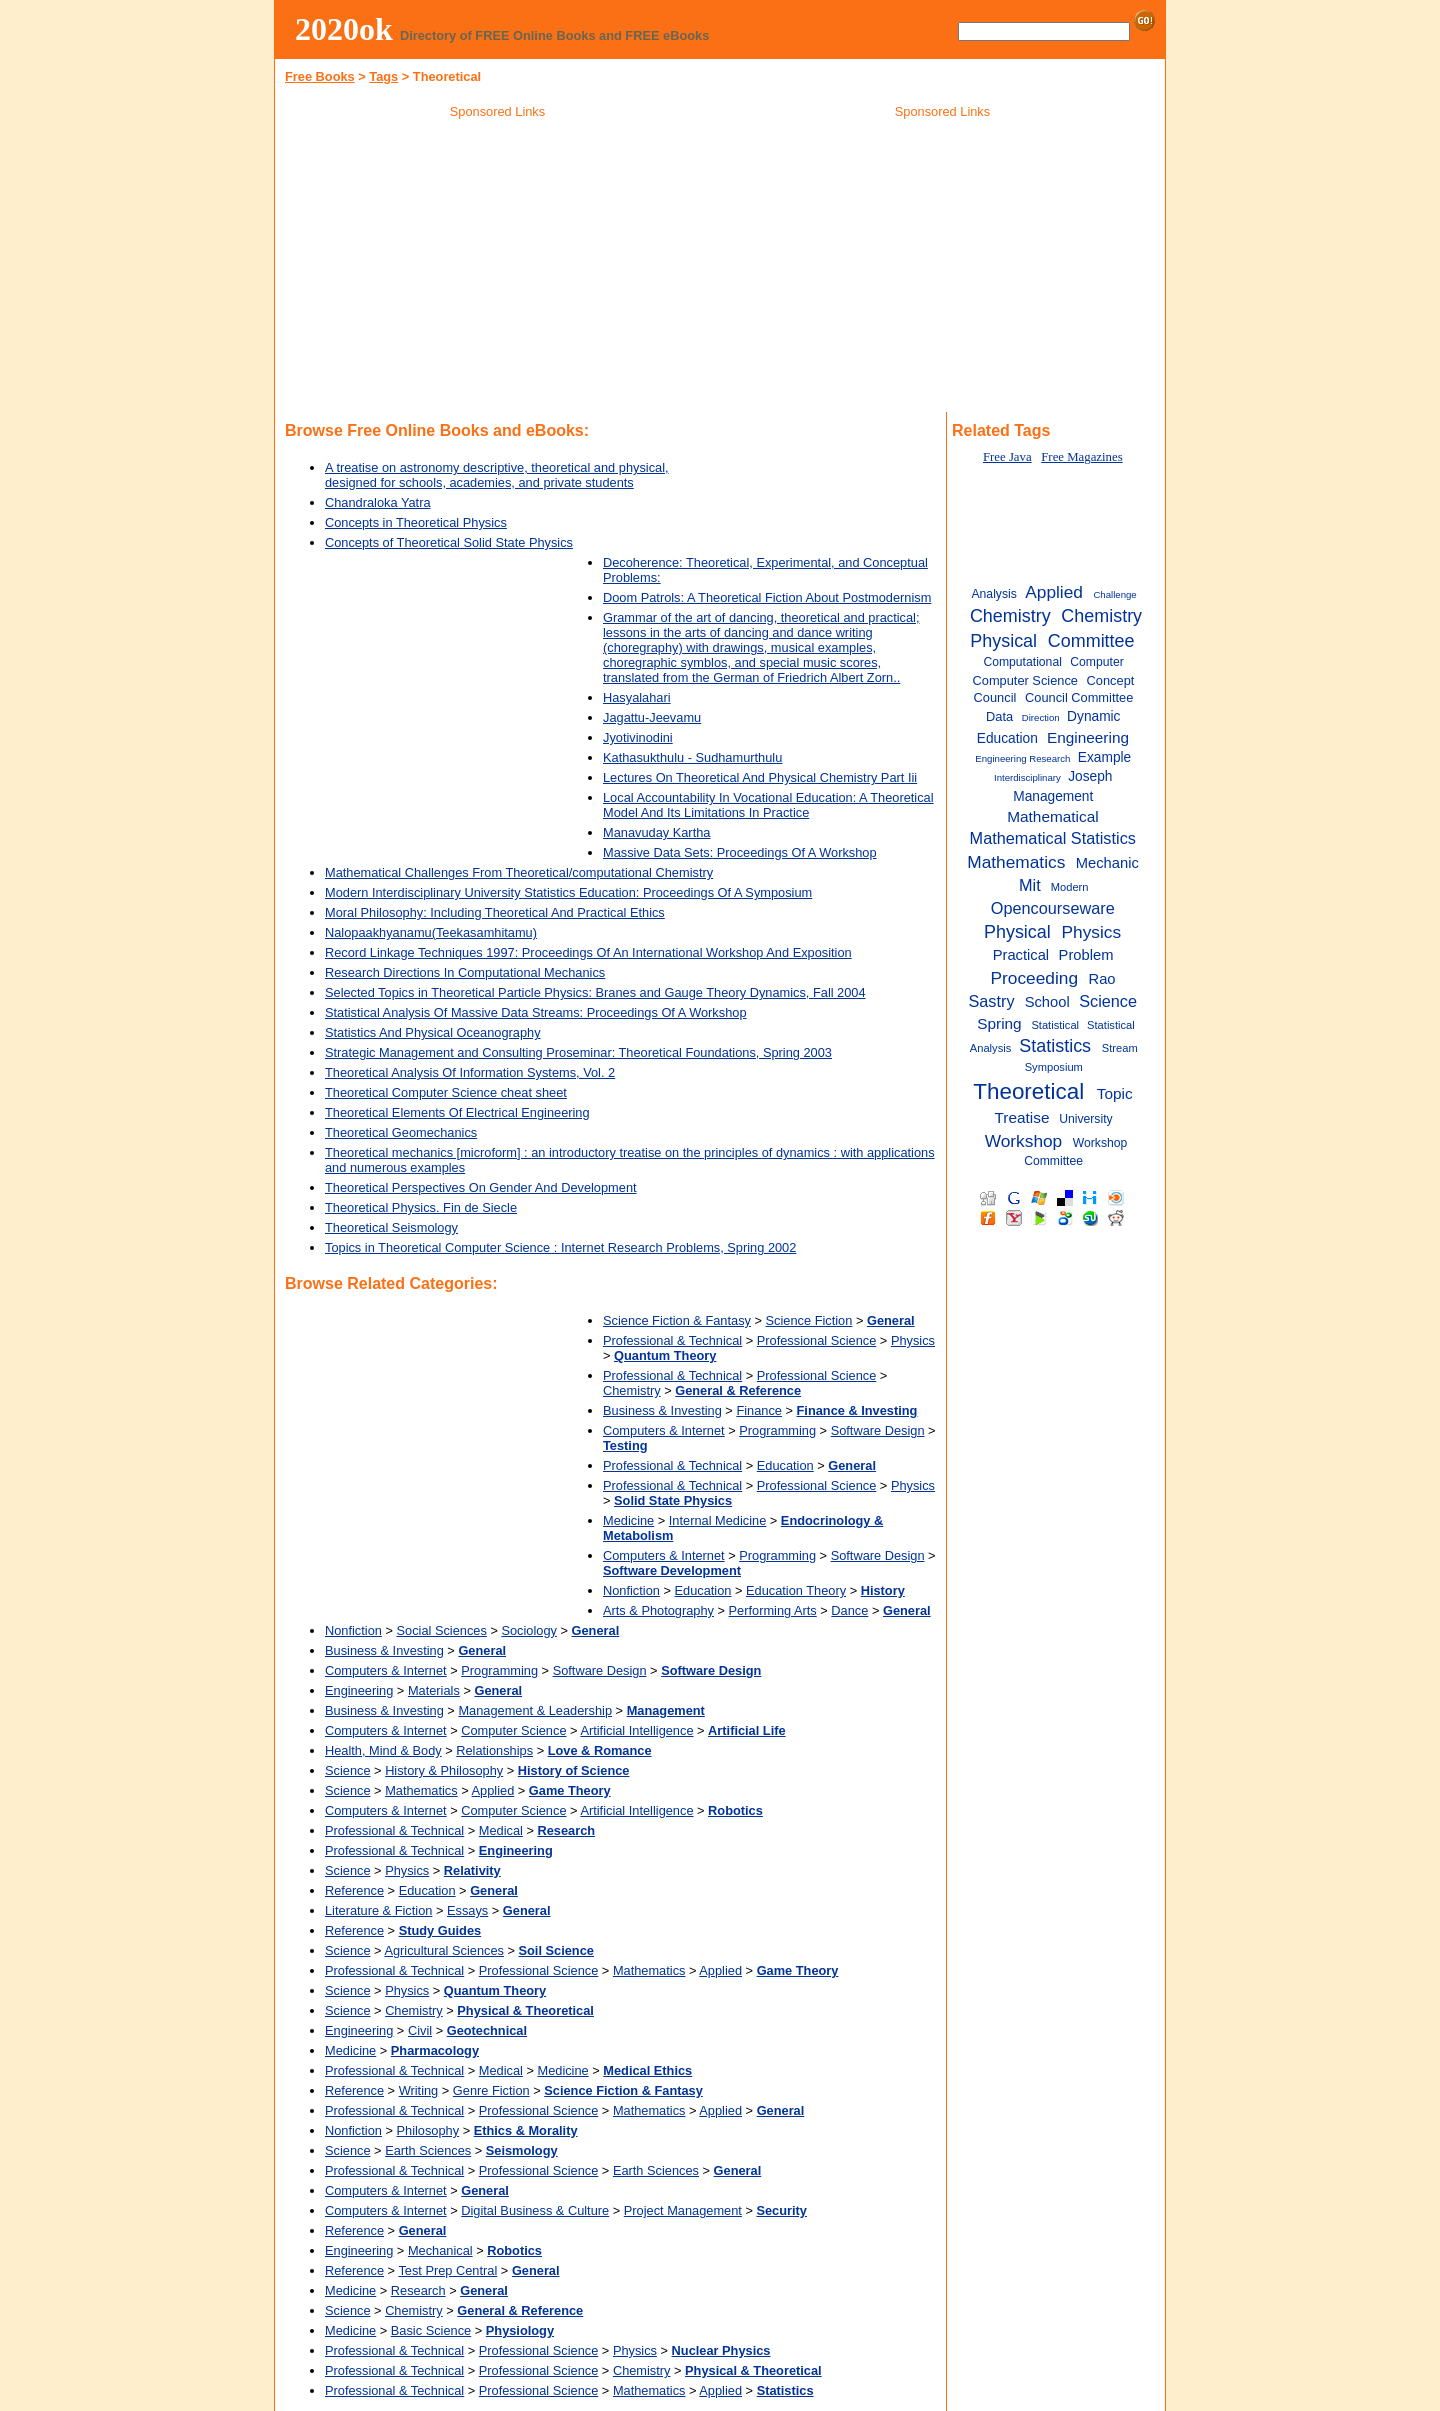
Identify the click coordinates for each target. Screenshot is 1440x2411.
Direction (1041, 717)
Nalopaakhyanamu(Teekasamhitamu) (431, 932)
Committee (1091, 641)
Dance (849, 1610)
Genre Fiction (491, 2090)
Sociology (529, 1630)
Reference (354, 1890)
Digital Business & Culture (535, 2210)
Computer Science (513, 1730)
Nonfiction (631, 1590)
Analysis (993, 594)
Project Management (683, 2210)
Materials (434, 1690)
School (1047, 1002)
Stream (1120, 1048)
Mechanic (1107, 863)
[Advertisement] (498, 269)
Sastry (991, 1001)
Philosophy (428, 2130)
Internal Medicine (717, 1520)
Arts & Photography (658, 1610)
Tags (383, 76)
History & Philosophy (444, 1770)
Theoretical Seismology (391, 1227)
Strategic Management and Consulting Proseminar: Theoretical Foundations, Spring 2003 (578, 1052)
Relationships (494, 1750)
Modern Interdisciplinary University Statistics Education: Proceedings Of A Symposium (568, 892)
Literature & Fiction (378, 1910)
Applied (493, 1790)
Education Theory (796, 1590)
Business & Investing (662, 1410)
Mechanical (440, 2250)
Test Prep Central (447, 2270)
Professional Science (817, 1340)
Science (348, 1770)
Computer (1096, 662)
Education (785, 1465)
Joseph (1090, 776)
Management (1053, 796)
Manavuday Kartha (656, 832)
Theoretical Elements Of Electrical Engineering (457, 1112)
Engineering (359, 1690)
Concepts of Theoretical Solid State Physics (449, 542)
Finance (759, 1410)
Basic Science (431, 2330)
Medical (501, 1830)
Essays (467, 1910)
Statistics (1055, 1046)
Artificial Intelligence (636, 1730)
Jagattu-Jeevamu (652, 717)
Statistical (1055, 1025)
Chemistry (632, 1390)
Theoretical (1028, 1091)
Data (999, 716)
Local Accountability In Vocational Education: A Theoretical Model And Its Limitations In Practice (768, 805)
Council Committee (1079, 697)
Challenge (1114, 594)
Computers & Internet (664, 1430)
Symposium (1054, 1067)
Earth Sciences (428, 2150)
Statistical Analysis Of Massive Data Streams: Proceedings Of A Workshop (536, 1012)
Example (1104, 757)
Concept (1111, 680)
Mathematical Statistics (1053, 838)
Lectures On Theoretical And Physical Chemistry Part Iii (760, 777)
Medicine (628, 1520)
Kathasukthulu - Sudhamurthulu (692, 757)
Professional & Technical (672, 1340)
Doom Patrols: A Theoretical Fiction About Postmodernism (767, 597)
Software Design (878, 1430)
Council (995, 697)
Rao (1102, 979)
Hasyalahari (637, 697)
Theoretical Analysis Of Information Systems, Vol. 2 (470, 1072)
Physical (1017, 932)
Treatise (1022, 1117)
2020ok (344, 29)
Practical (1021, 955)
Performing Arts (773, 1610)
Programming (777, 1430)
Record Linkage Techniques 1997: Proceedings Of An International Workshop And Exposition (588, 952)
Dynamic (1093, 716)
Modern (1070, 887)
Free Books (320, 76)
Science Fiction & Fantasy (677, 1320)
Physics (913, 1340)
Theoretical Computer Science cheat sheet (446, 1092)
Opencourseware (1053, 908)
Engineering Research (1022, 758)
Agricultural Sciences (444, 1950)
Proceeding (1035, 978)
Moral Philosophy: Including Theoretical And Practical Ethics (495, 912)
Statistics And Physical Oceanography (433, 1032)
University (1085, 1119)
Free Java (1007, 457)
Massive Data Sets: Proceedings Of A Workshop (740, 852)
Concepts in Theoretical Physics (416, 522)
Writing (419, 2090)
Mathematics (421, 1790)
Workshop (1024, 1141)
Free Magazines (1081, 457)
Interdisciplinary (1027, 777)
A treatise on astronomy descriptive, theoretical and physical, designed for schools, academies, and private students (497, 475)
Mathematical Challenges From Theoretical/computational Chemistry (519, 872)
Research (418, 2290)
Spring (999, 1023)
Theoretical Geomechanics (401, 1132)
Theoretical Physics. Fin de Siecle (421, 1207)
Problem (1086, 955)
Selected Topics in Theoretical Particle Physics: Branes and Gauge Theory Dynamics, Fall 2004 (595, 992)
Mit (1030, 885)
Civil (420, 2030)
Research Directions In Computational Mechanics (465, 972)
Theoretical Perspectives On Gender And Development (481, 1187)
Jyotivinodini (638, 737)
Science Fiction (809, 1320)
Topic (1115, 1093)
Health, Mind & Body (383, 1750)
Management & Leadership (535, 1710)
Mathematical (1052, 816)
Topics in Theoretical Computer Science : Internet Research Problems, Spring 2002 (560, 1247)
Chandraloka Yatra (378, 502)
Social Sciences (442, 1630)
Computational (1022, 662)
